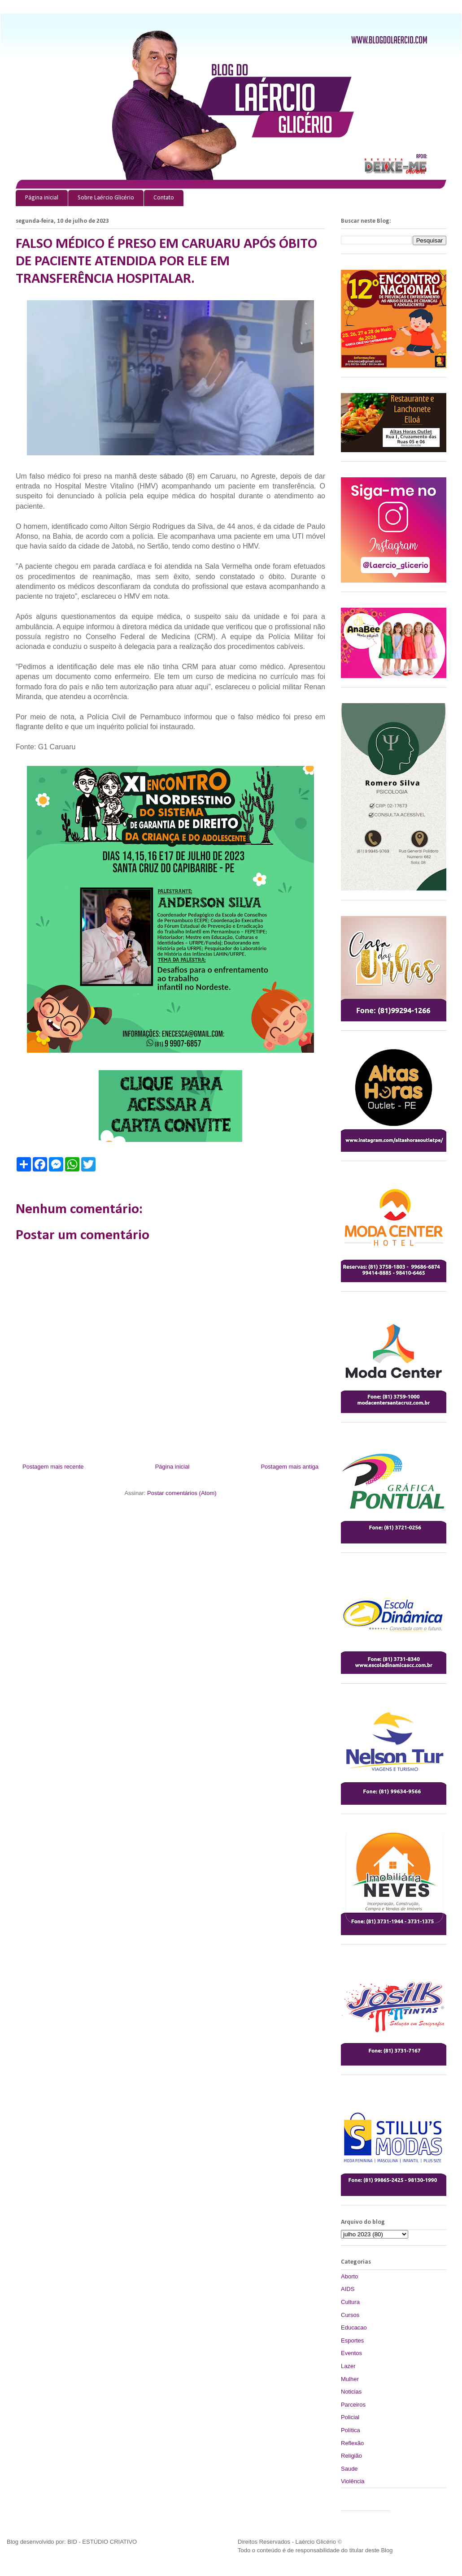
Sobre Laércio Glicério (106, 197)
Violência (353, 2481)
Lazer (348, 2366)
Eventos (351, 2353)
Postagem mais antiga (289, 1466)
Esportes (352, 2340)
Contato (163, 197)
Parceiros (353, 2404)
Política (350, 2430)
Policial (350, 2417)
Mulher (350, 2379)
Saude (349, 2468)
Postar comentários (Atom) (182, 1493)
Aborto (349, 2276)
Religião (351, 2455)
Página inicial (41, 197)
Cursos (350, 2315)
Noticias (351, 2391)
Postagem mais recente (53, 1466)
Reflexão (352, 2443)
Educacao (354, 2327)
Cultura (350, 2302)
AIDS (347, 2289)
